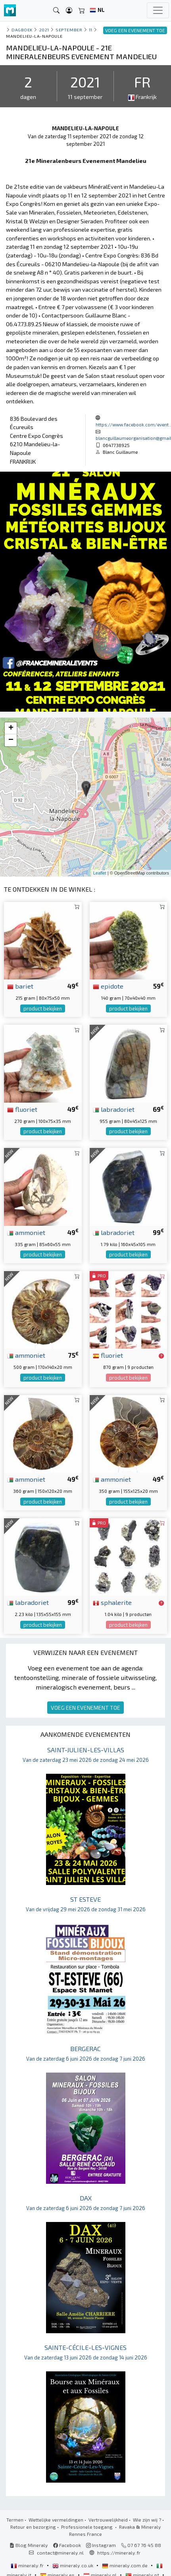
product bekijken (42, 1008)
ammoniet (26, 1232)
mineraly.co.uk (73, 2565)
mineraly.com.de (125, 2565)
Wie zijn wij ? (147, 2519)
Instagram (101, 2545)
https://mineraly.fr (118, 2552)
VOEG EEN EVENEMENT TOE (85, 1707)
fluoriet (22, 1109)
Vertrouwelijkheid (108, 2519)
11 (90, 29)
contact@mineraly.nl (60, 2552)
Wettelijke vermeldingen (56, 2519)
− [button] (10, 740)
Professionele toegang (87, 2527)
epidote (108, 986)
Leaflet (99, 873)
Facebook (67, 2545)
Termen (14, 2519)
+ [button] (10, 728)
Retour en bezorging (33, 2527)
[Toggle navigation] (158, 10)
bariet (20, 986)
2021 (44, 29)
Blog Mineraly (29, 2545)
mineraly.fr (28, 2565)
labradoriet (113, 1109)
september (69, 29)
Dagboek (22, 29)
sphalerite (112, 1602)
